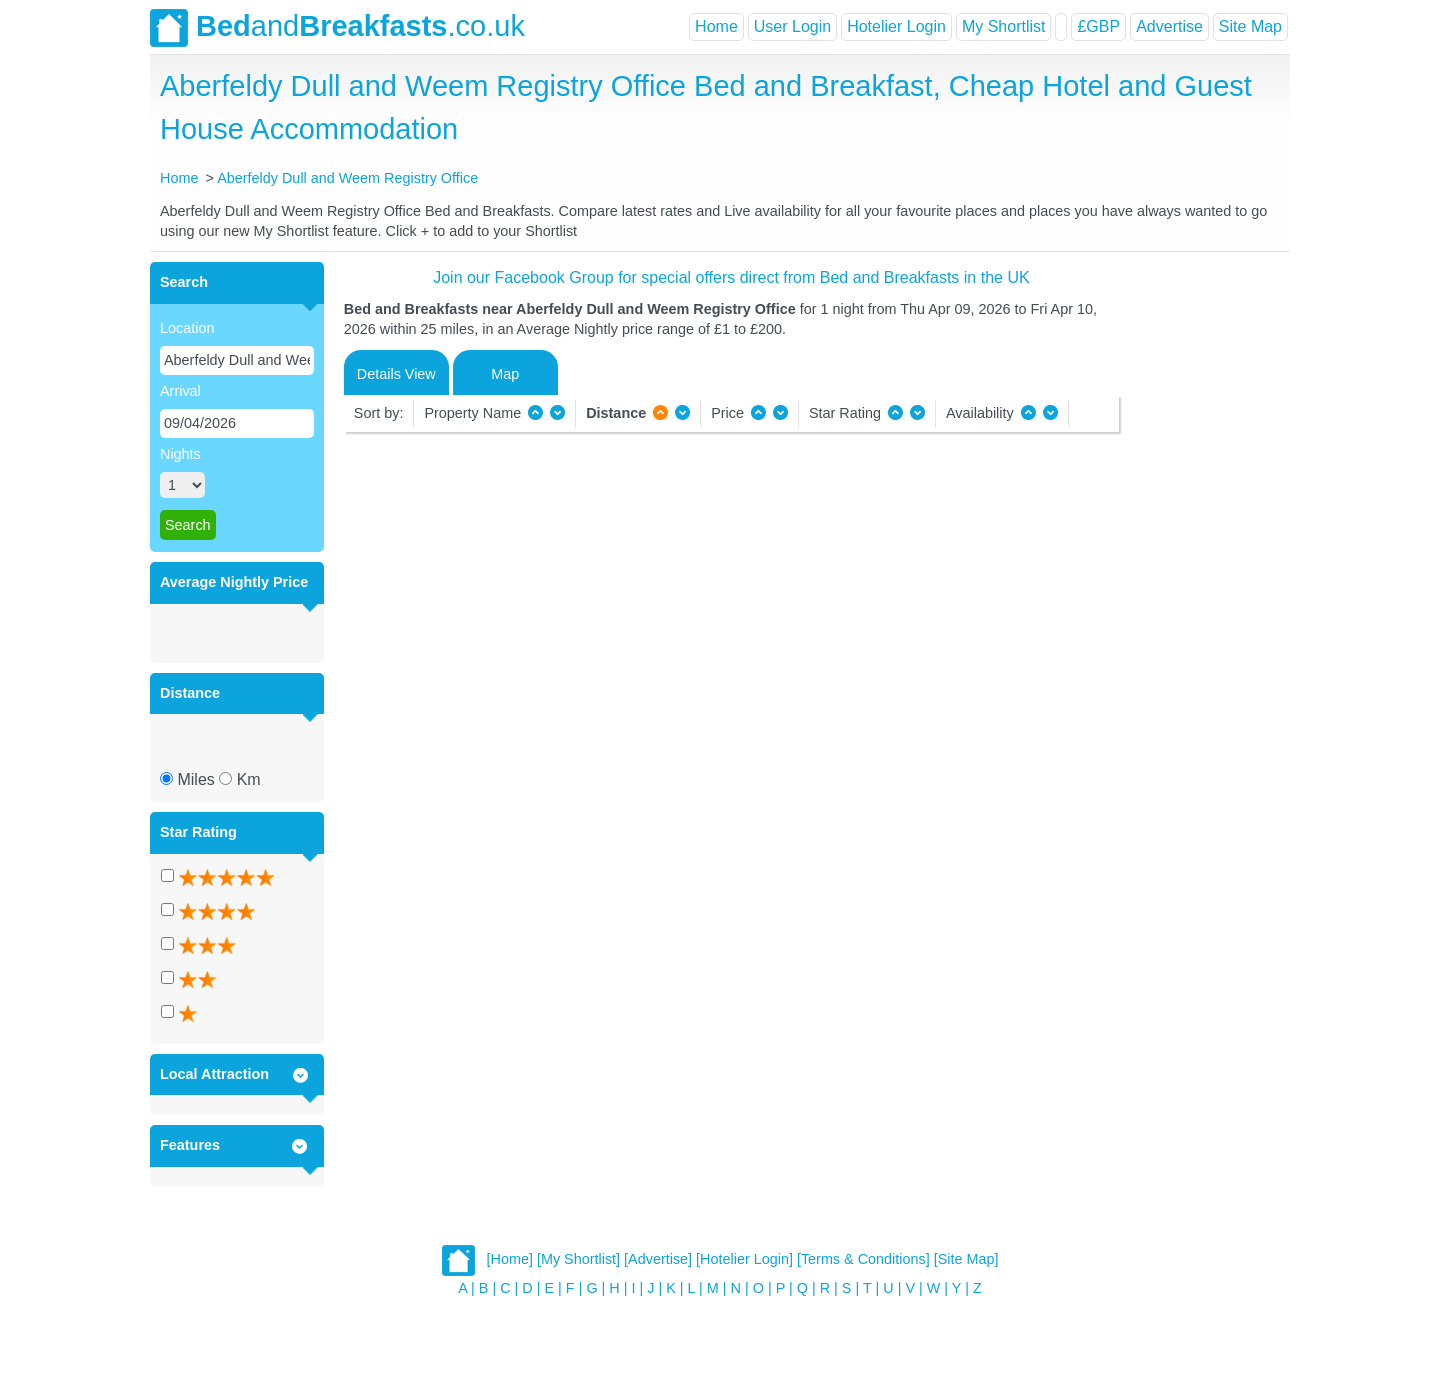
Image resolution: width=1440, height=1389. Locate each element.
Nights (180, 454)
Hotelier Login (896, 26)
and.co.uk (337, 28)
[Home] (510, 1259)
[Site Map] (966, 1259)
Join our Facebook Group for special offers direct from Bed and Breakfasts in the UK (731, 277)
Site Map (1250, 26)
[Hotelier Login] (744, 1259)
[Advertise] (658, 1259)
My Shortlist (1004, 26)
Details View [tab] (396, 374)
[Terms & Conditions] (863, 1259)
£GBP (1098, 26)
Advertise (1169, 26)
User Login (792, 26)
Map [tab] (505, 374)
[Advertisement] (1202, 562)
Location (187, 328)
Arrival (180, 391)
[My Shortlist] (578, 1259)
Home (716, 26)
